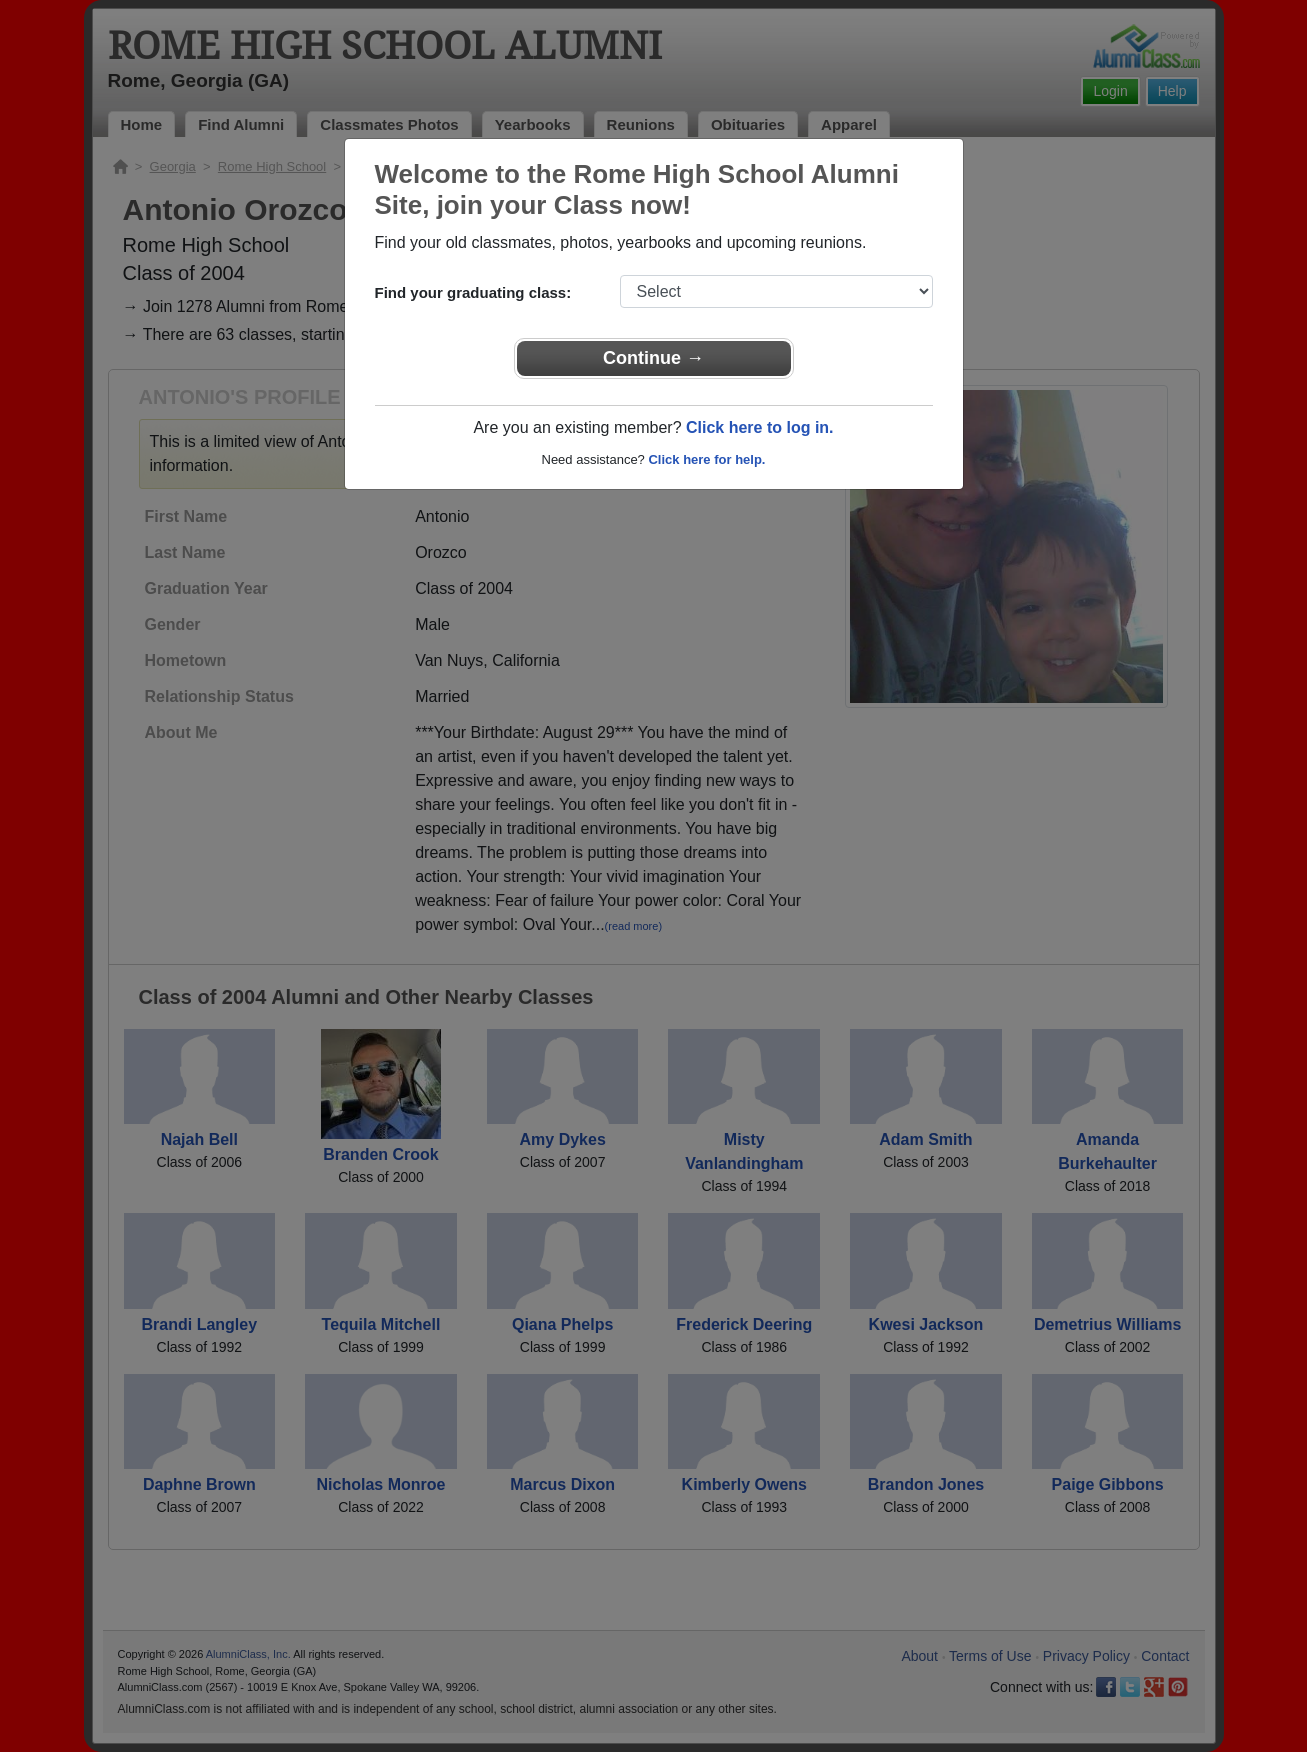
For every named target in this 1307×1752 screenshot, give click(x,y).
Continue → (653, 358)
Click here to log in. (760, 427)
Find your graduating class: (473, 292)
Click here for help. (706, 459)
